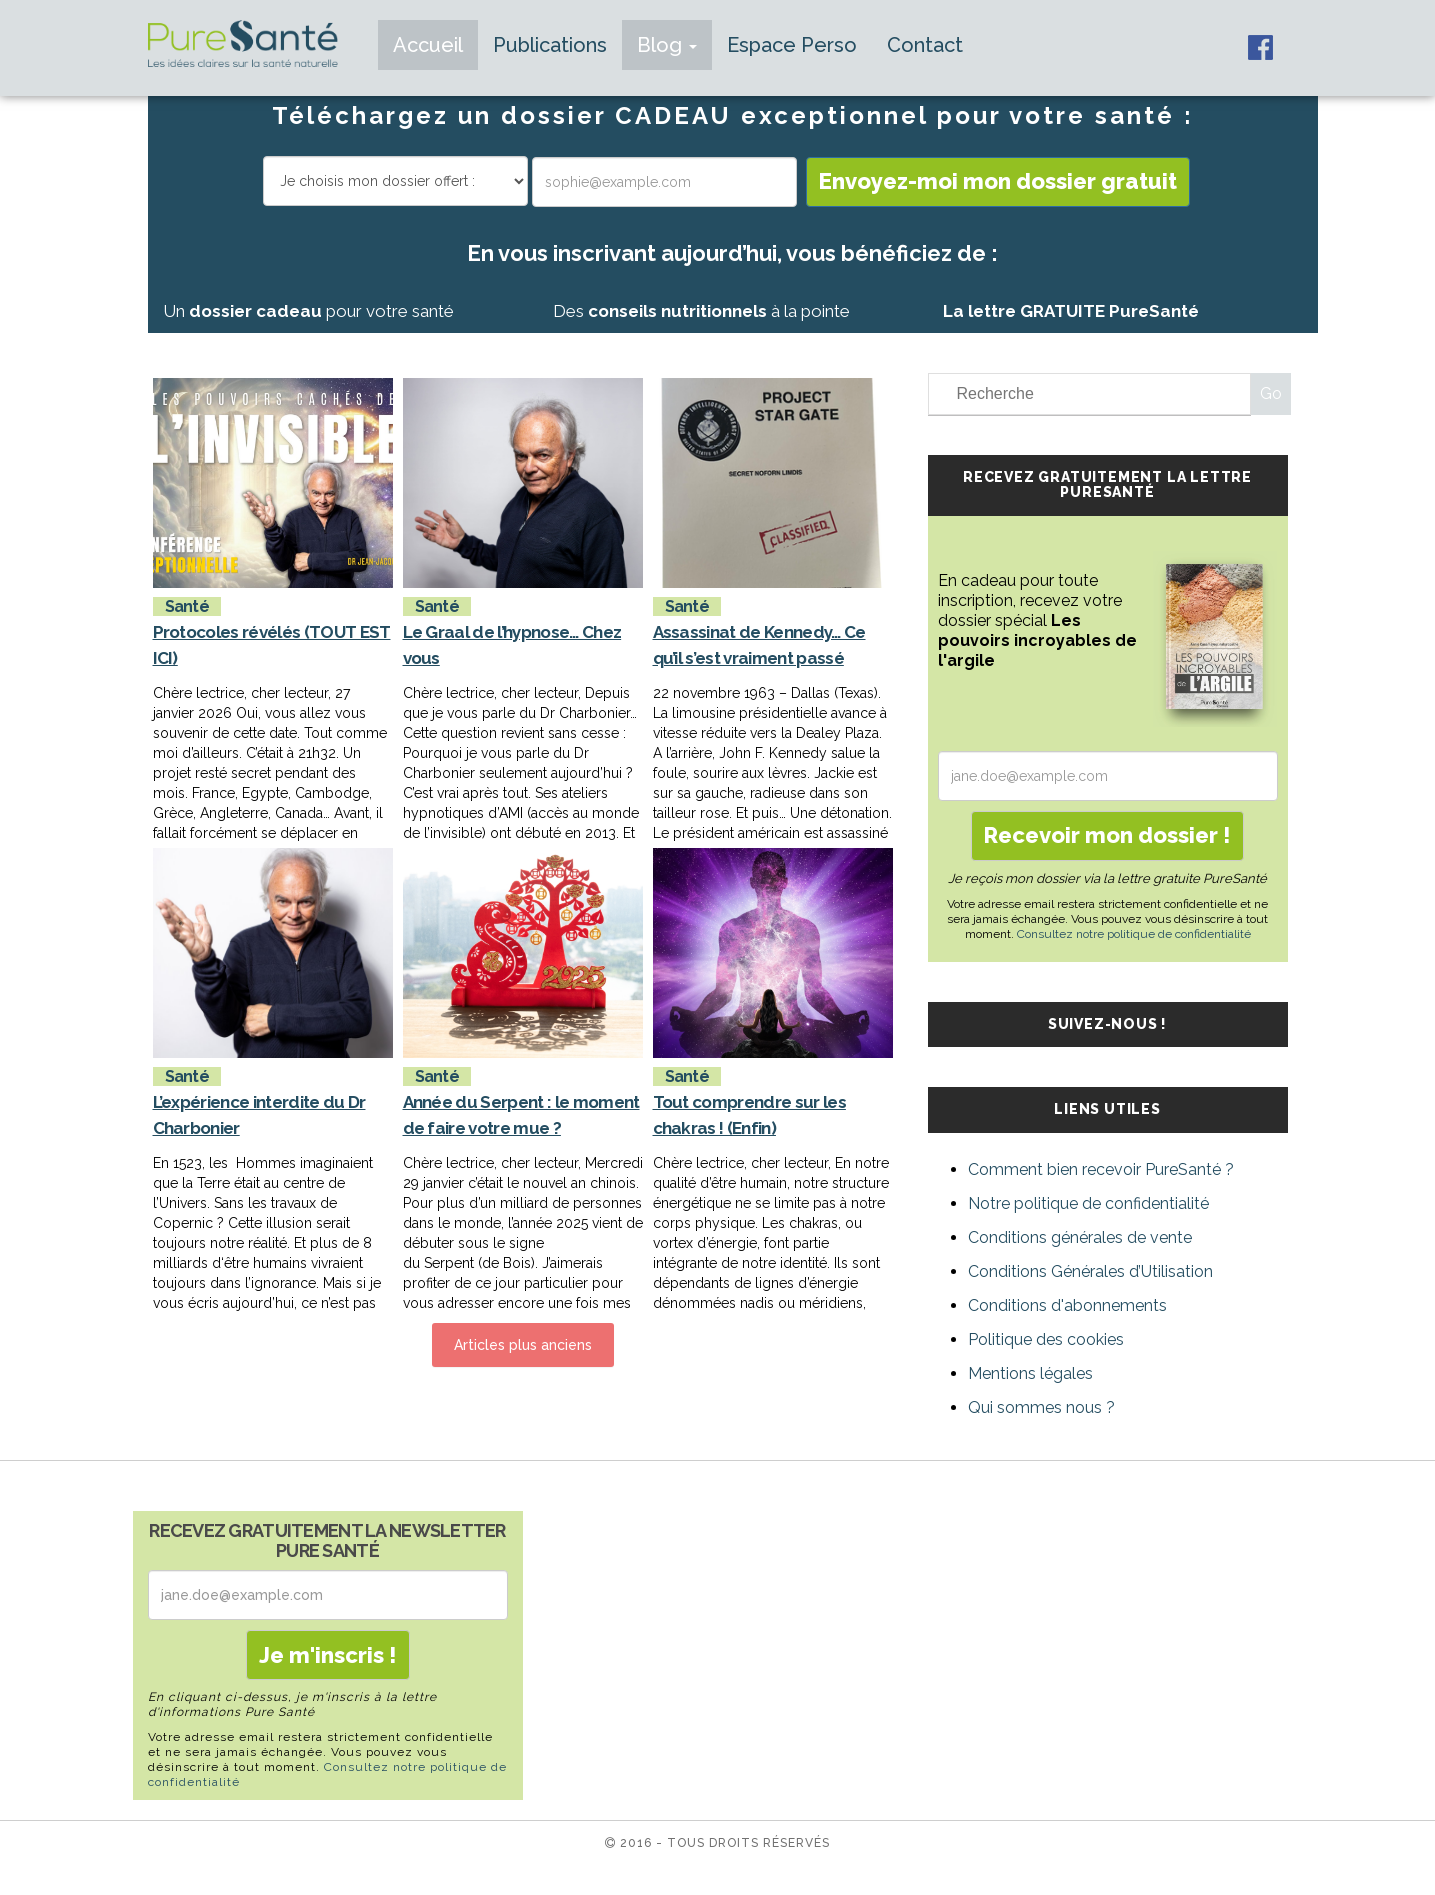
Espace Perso (792, 45)
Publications (550, 45)
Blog (667, 45)
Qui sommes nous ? (1041, 1407)
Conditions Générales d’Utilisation (1090, 1271)
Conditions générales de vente (1080, 1237)
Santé (187, 606)
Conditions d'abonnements (1067, 1305)
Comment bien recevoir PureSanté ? (1101, 1169)
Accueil (428, 45)
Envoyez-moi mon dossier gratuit (998, 181)
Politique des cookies (1046, 1339)
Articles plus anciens (523, 1345)
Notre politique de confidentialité (1088, 1203)
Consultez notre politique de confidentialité (1134, 934)
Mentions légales (1030, 1373)
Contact (925, 45)
